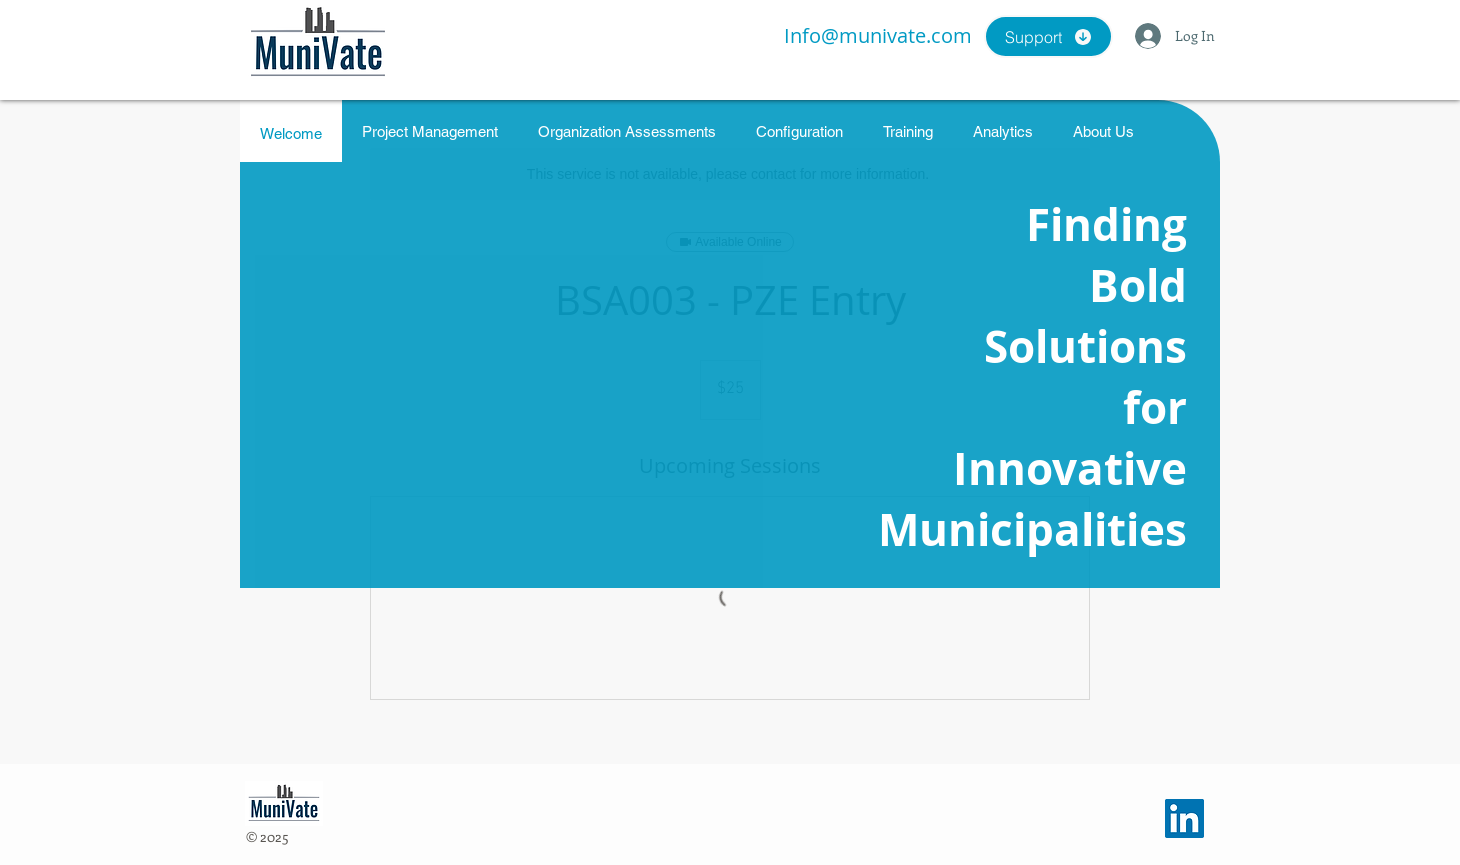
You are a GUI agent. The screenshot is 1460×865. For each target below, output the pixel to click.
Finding (1106, 224)
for (1155, 407)
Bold (1138, 285)
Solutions (1085, 346)
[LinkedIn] (1184, 818)
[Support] (1048, 36)
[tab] (291, 131)
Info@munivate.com (878, 35)
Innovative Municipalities (1032, 499)
